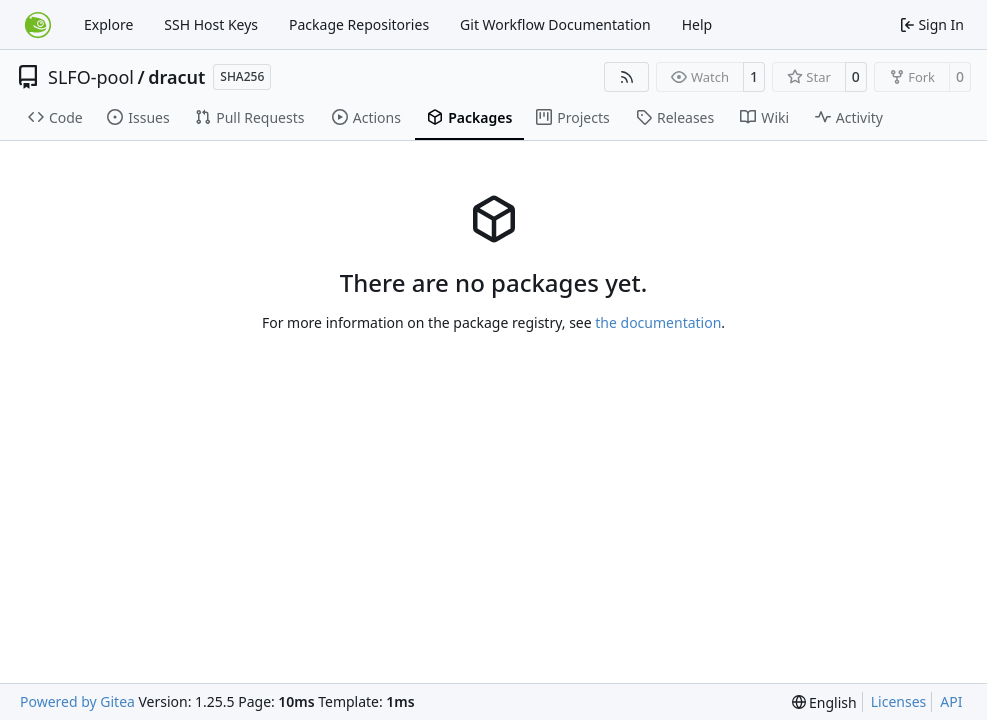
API (951, 701)
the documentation (658, 322)
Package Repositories (359, 24)
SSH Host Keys (211, 24)
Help (697, 24)
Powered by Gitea (77, 701)
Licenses (899, 701)
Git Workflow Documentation (555, 24)
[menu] (824, 702)
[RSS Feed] (627, 77)
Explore (108, 24)
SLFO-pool (91, 77)
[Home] (38, 25)
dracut (176, 77)
